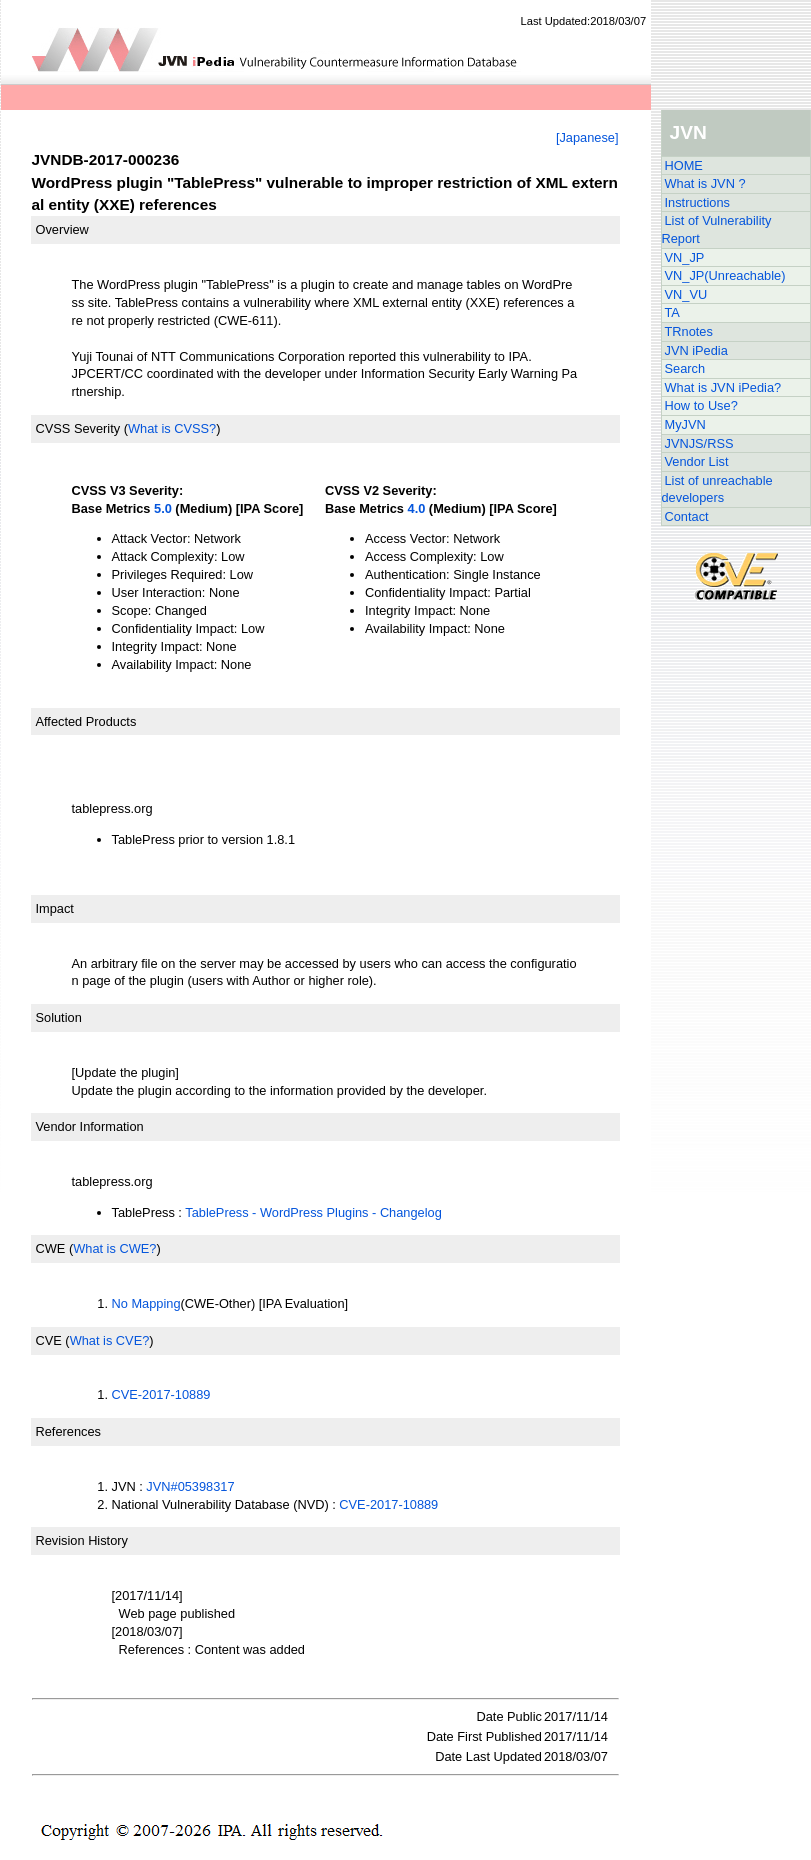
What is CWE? (114, 1248)
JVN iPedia (696, 350)
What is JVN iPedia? (723, 387)
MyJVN (685, 424)
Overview (62, 229)
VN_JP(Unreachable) (725, 275)
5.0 (163, 508)
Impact (55, 908)
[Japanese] (587, 137)
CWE (51, 1248)
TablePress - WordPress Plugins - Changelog (313, 1212)
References (68, 1431)
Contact (687, 516)
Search (685, 368)
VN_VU (686, 294)
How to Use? (701, 405)
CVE (49, 1340)
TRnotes (689, 331)
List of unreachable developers (717, 489)
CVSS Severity (78, 428)
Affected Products (86, 721)
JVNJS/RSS (699, 443)
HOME (684, 165)
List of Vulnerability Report (717, 229)
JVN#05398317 (190, 1486)
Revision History (82, 1540)
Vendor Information (90, 1126)
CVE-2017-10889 (161, 1394)
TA (672, 312)
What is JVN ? (705, 183)
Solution (59, 1017)
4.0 (417, 508)
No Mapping (146, 1303)
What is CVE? (110, 1340)
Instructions (697, 202)
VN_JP (685, 257)
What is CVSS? (172, 428)
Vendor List (697, 461)
